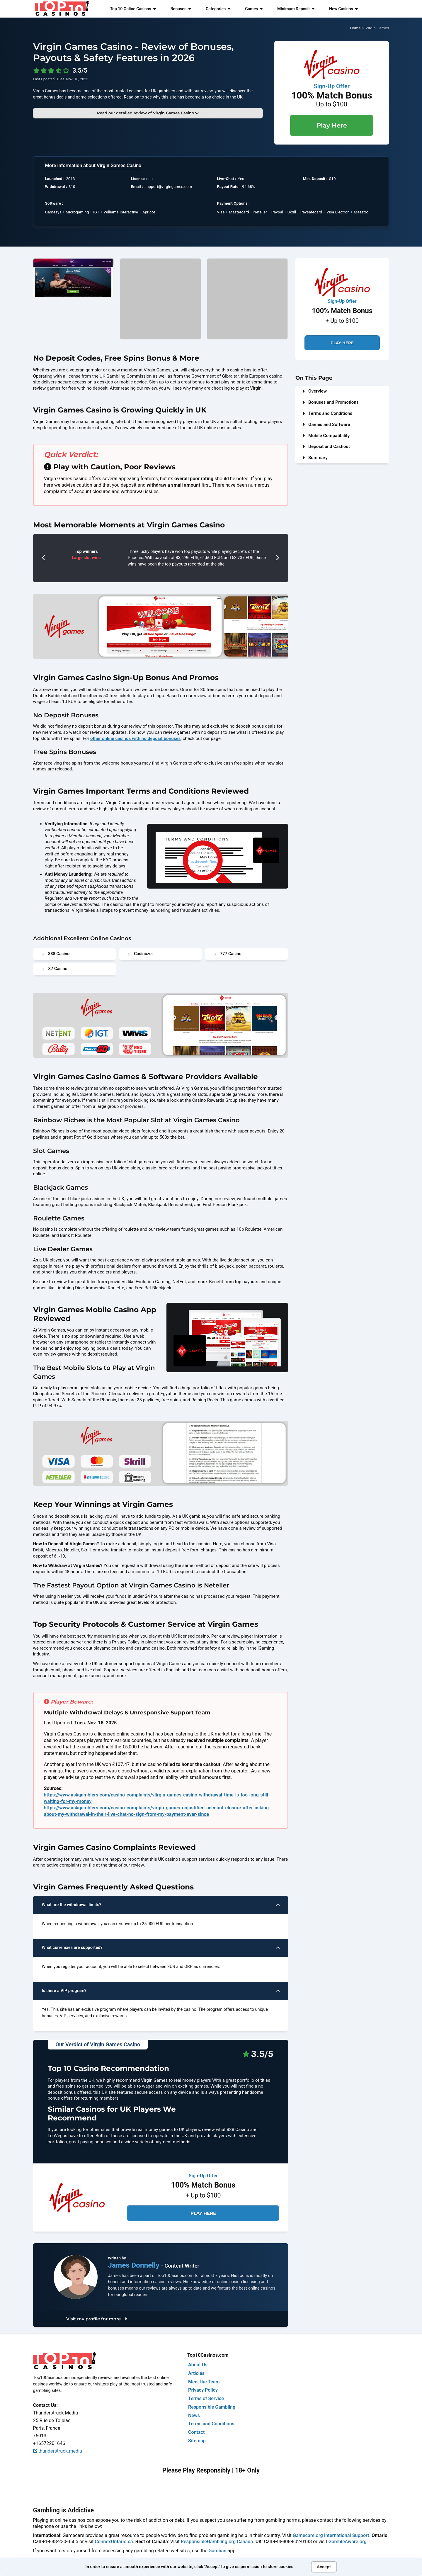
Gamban (218, 2550)
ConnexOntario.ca (114, 2541)
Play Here (331, 125)
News (194, 2415)
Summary (315, 457)
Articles (196, 2373)
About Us (197, 2365)
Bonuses (181, 8)
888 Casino (55, 953)
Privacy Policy (203, 2390)
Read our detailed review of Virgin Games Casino (147, 113)
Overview (314, 391)
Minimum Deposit (295, 8)
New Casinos (343, 8)
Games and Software (326, 424)
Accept (324, 2566)
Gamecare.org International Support (331, 2535)
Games (254, 8)
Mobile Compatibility (326, 435)
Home (355, 28)
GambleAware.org (348, 2541)
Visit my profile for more (96, 2319)
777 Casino (227, 953)
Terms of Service (206, 2398)
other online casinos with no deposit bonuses (135, 738)
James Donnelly (134, 2265)
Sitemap (196, 2440)
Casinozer (140, 953)
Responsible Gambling (211, 2407)
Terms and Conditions (327, 413)
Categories (218, 8)
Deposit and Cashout (326, 446)
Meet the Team (203, 2382)
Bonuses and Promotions (330, 402)
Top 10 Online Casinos (133, 8)
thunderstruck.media (57, 2451)
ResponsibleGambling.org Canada (217, 2541)
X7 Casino (54, 968)
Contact (196, 2432)
